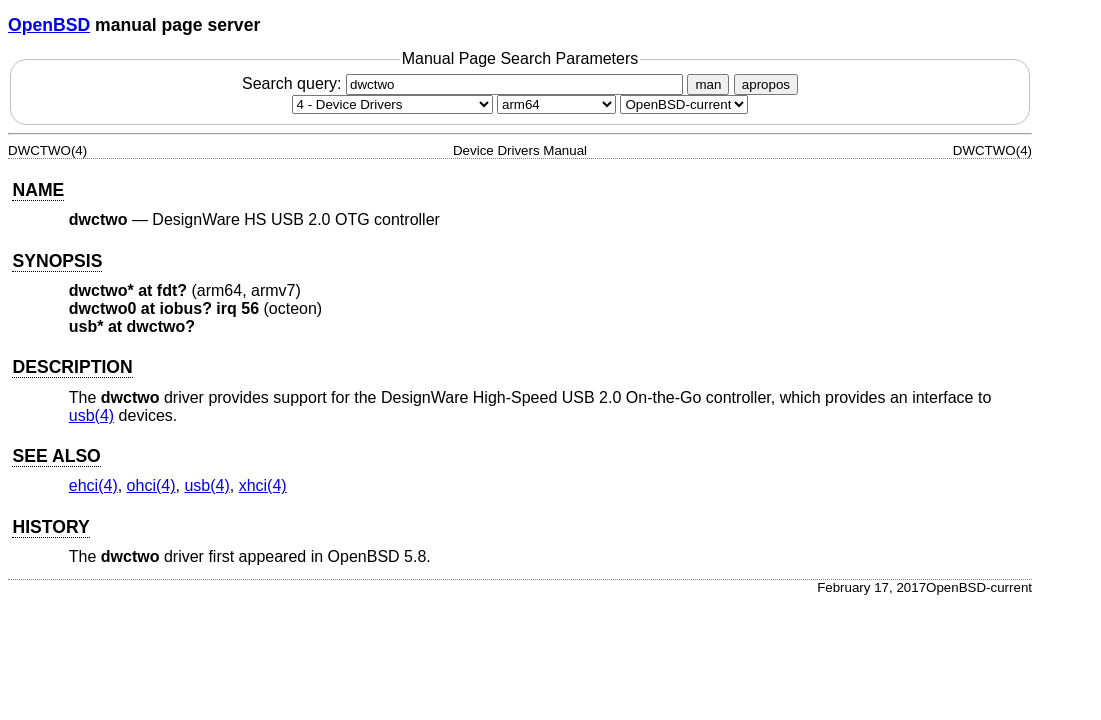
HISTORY (50, 527)
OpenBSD (49, 25)
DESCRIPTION (72, 367)
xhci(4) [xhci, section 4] (263, 485)
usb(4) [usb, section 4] (91, 415)
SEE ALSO (56, 456)
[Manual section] (392, 104)
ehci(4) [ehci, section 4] (93, 485)
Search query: (465, 83)
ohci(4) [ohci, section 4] (151, 485)
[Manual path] (684, 104)
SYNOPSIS (57, 261)
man (708, 84)
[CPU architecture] (556, 104)
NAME (38, 190)
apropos (766, 84)
